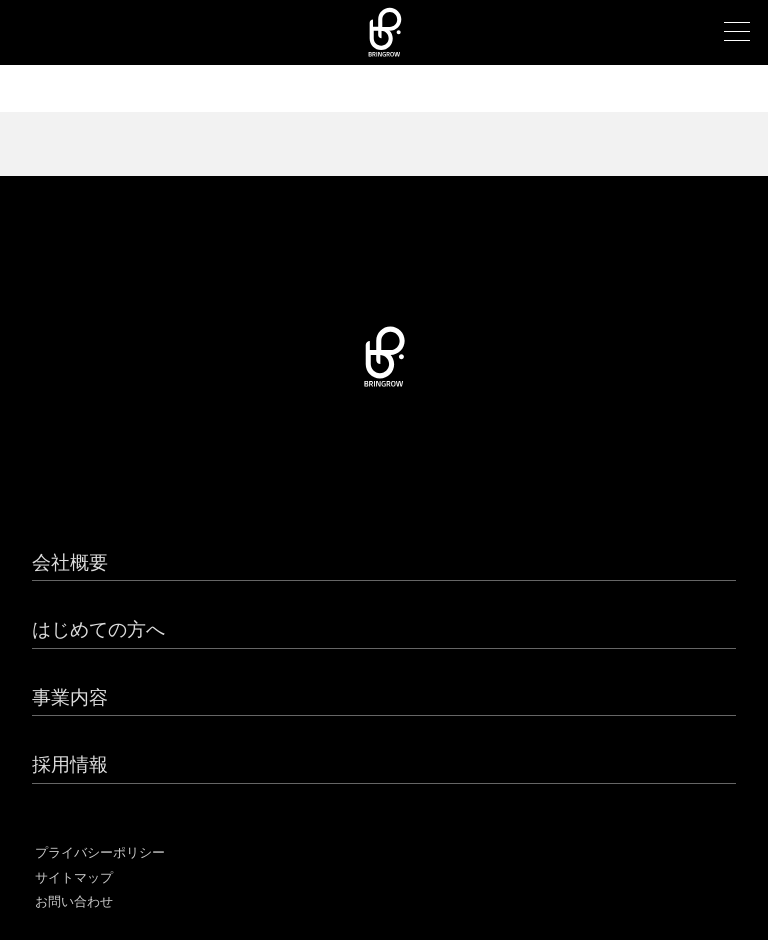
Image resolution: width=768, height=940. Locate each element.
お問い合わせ (74, 901)
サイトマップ (74, 877)
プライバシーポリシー (100, 852)
